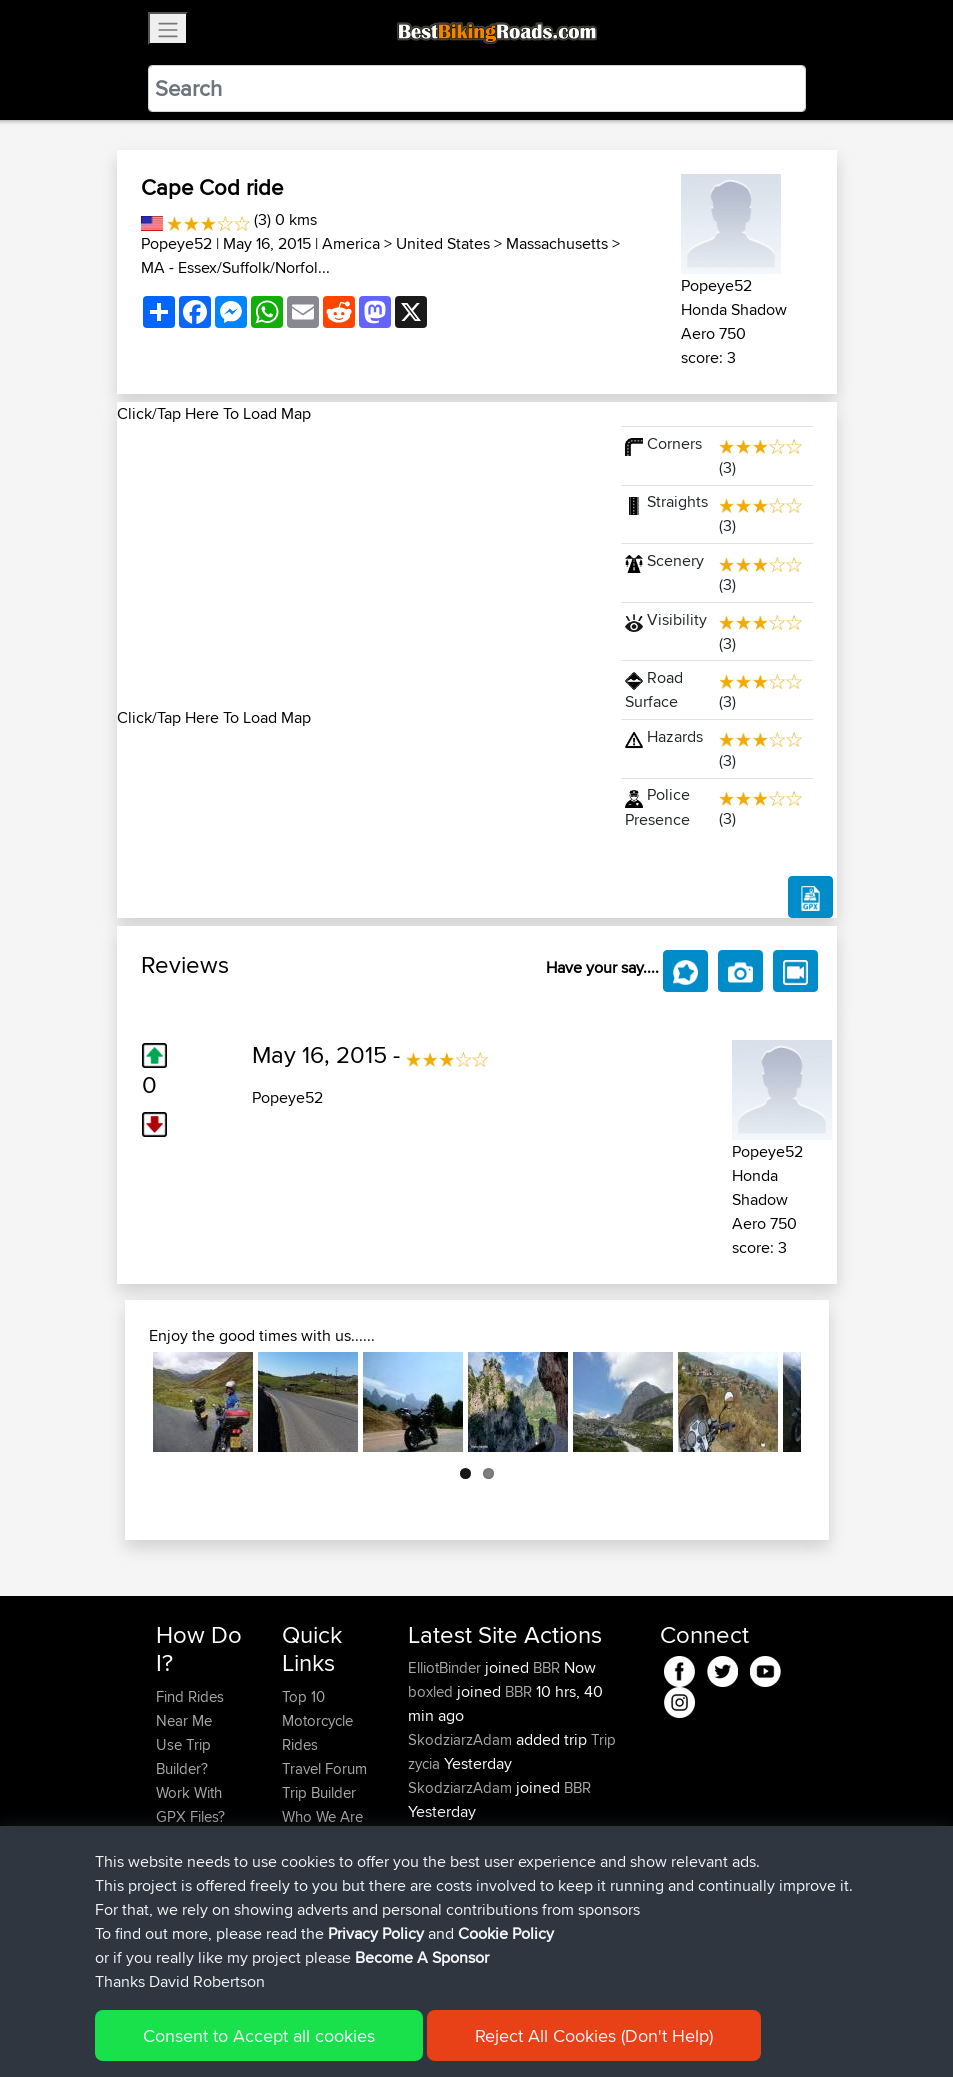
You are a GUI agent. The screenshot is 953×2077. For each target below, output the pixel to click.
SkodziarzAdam (462, 1739)
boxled (432, 1691)
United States (443, 243)
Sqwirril (434, 1859)
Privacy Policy (424, 2032)
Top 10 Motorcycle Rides (317, 1720)
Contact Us (318, 1840)
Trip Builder (319, 1792)
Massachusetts (557, 243)
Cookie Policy (523, 2032)
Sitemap (342, 2032)
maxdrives (443, 1835)
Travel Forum (324, 1768)
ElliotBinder (446, 1667)
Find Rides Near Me (190, 1708)
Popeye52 (176, 243)
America (351, 243)
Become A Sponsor (189, 1900)
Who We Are (322, 1816)
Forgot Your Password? (194, 1852)
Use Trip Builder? (183, 1756)
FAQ (169, 1936)
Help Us (308, 1864)
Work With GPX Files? (190, 1804)
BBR (546, 1667)
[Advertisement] (357, 566)
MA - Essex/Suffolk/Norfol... (235, 267)
